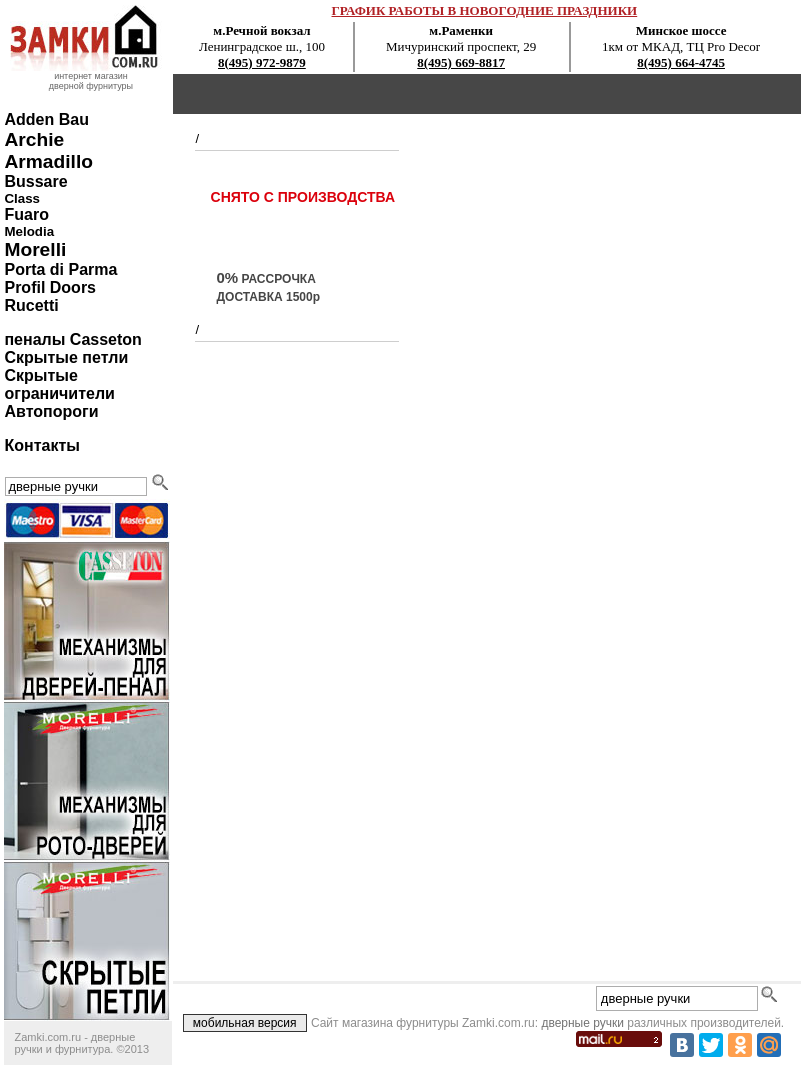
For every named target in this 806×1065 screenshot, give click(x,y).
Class (22, 198)
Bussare (35, 181)
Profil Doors (50, 287)
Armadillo (48, 161)
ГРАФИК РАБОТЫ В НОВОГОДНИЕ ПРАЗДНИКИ (485, 10)
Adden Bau (46, 119)
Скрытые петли (66, 357)
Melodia (29, 231)
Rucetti (31, 305)
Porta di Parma (60, 269)
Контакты (41, 445)
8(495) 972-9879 (262, 62)
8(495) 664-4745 (681, 62)
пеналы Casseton (72, 339)
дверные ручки (582, 1023)
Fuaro (26, 214)
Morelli (35, 249)
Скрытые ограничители (59, 384)
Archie (34, 139)
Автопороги (51, 411)
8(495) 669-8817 (461, 62)
